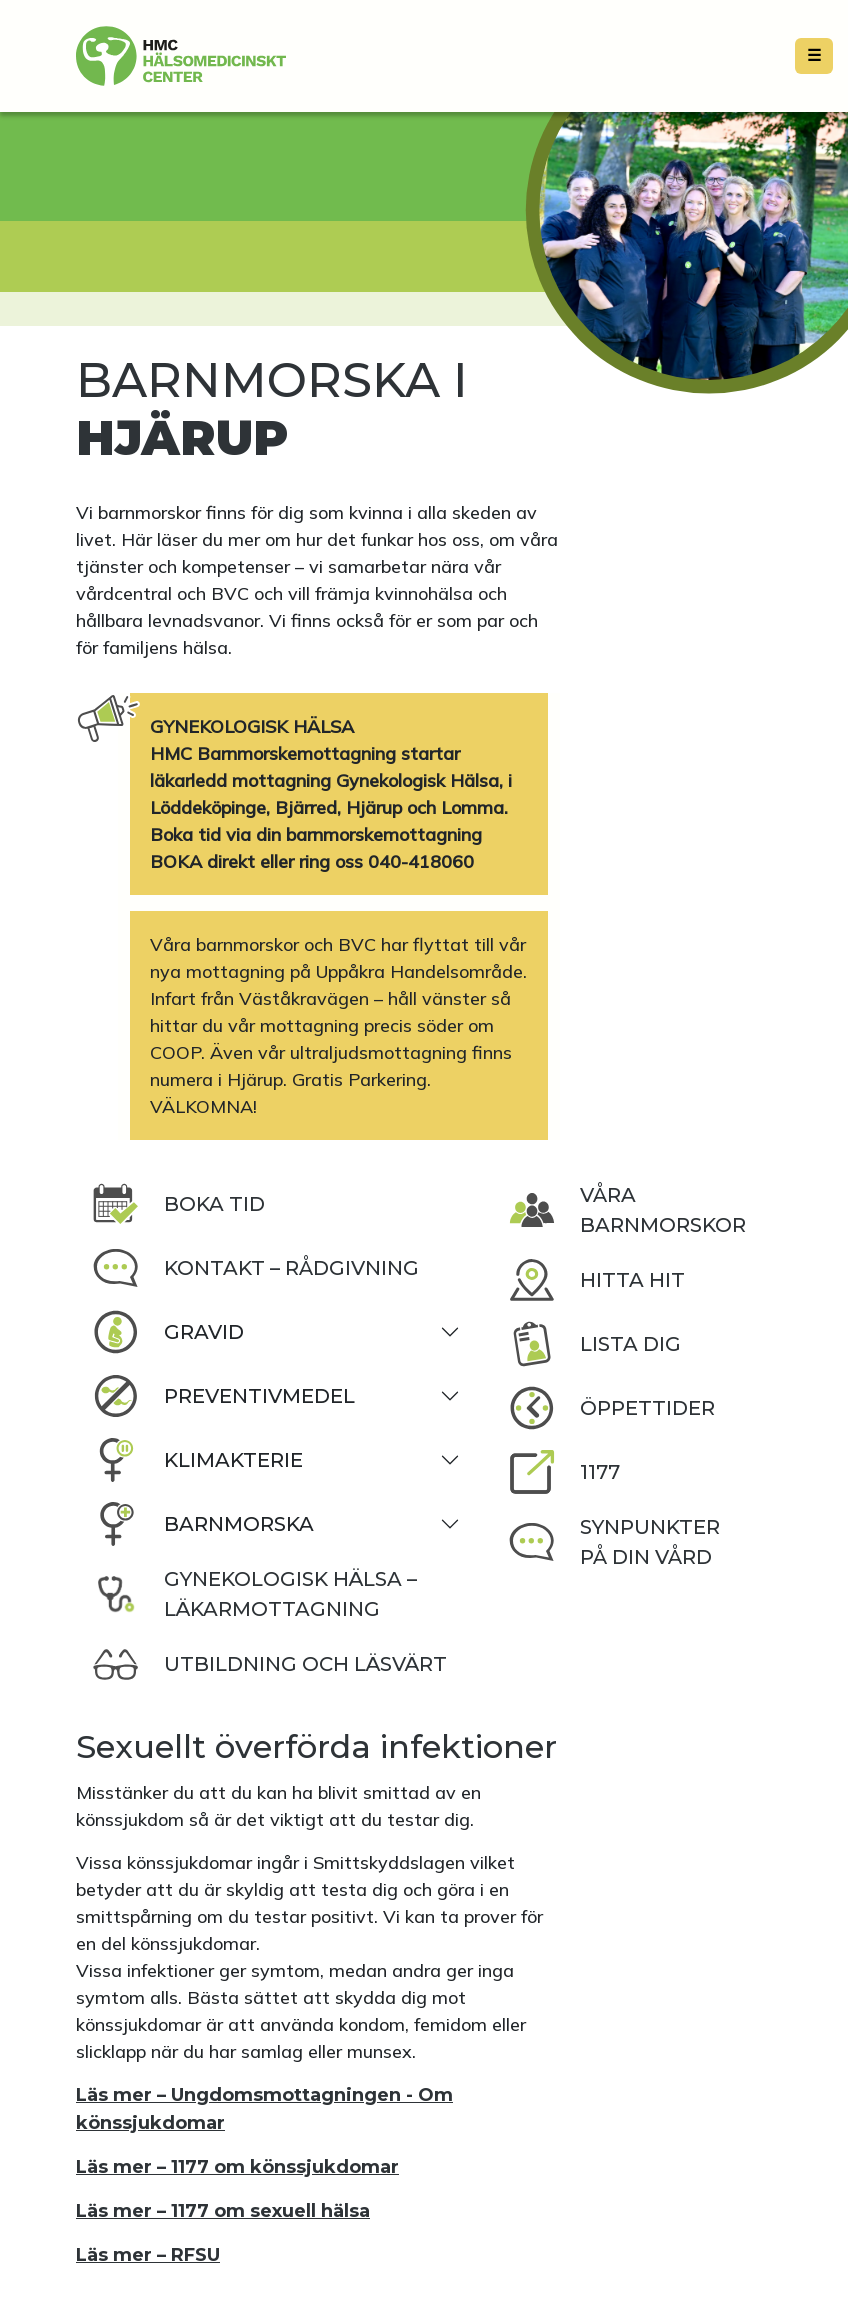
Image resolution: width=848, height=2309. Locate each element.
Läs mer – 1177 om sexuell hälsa (223, 2211)
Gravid (168, 1332)
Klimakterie (197, 1460)
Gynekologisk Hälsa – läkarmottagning (254, 1594)
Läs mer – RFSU (148, 2255)
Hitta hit (596, 1280)
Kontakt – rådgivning (255, 1268)
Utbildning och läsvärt (269, 1664)
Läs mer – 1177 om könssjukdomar (237, 2167)
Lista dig (594, 1344)
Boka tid (178, 1204)
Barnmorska (203, 1524)
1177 (564, 1472)
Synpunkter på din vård (614, 1542)
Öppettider (611, 1408)
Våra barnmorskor (627, 1210)
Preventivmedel (223, 1396)
